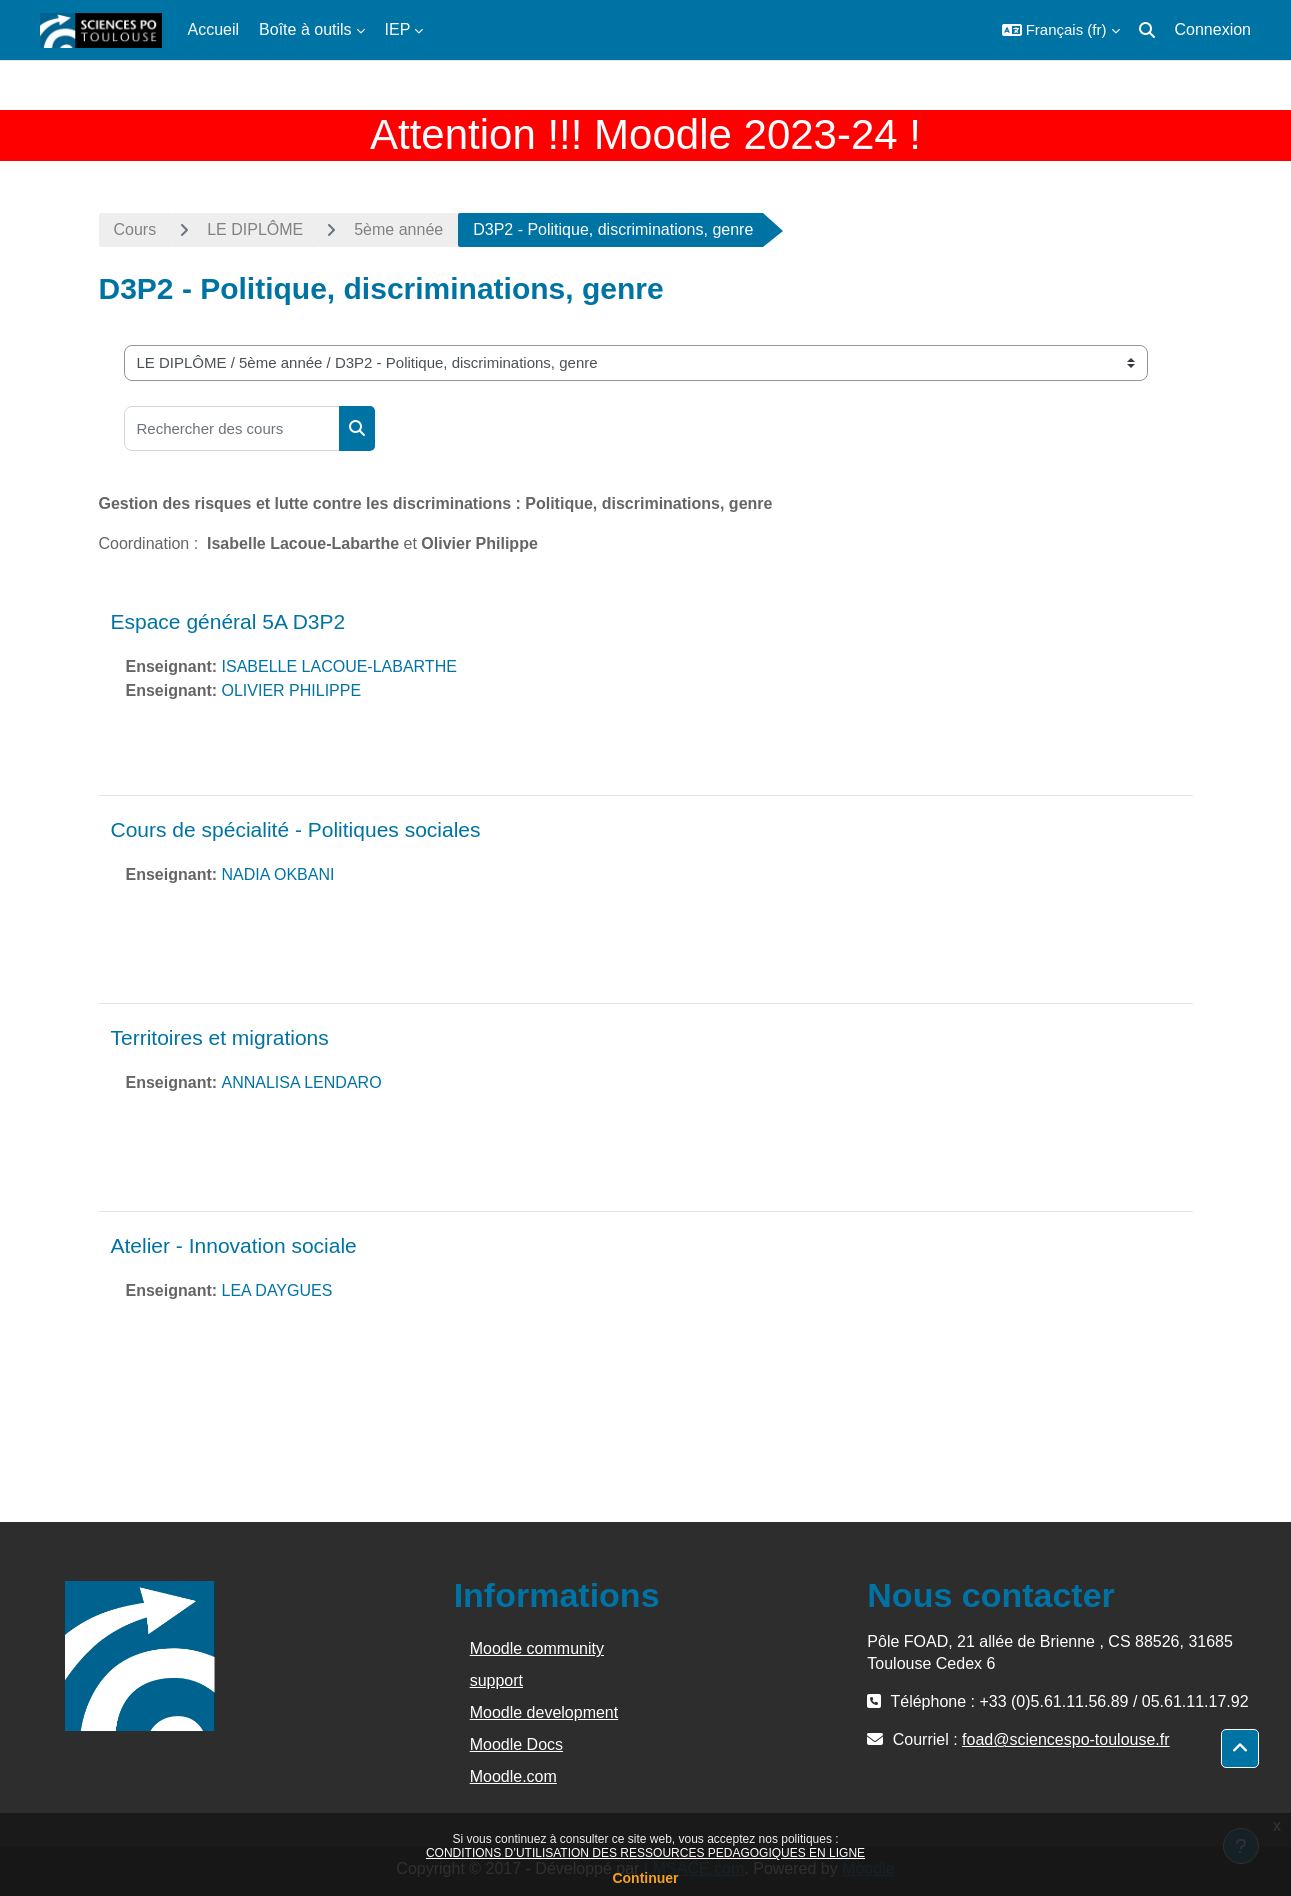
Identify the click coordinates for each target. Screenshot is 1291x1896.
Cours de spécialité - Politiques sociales (296, 829)
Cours (135, 229)
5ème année (398, 229)
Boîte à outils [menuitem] (305, 29)
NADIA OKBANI (278, 874)
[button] (1061, 30)
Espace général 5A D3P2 (228, 621)
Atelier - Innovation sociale (234, 1245)
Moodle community (537, 1648)
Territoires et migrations (220, 1037)
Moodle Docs (516, 1744)
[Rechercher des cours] (232, 428)
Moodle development (544, 1712)
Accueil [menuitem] (214, 29)
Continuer (645, 1878)
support (496, 1680)
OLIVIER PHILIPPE (292, 690)
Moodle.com (513, 1776)
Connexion (1213, 29)
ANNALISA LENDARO (302, 1082)
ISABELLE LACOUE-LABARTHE (339, 666)
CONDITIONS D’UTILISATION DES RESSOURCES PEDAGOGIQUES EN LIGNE (645, 1853)
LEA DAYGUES (277, 1290)
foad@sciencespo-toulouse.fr (1065, 1739)
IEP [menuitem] (398, 29)
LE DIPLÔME (255, 229)
